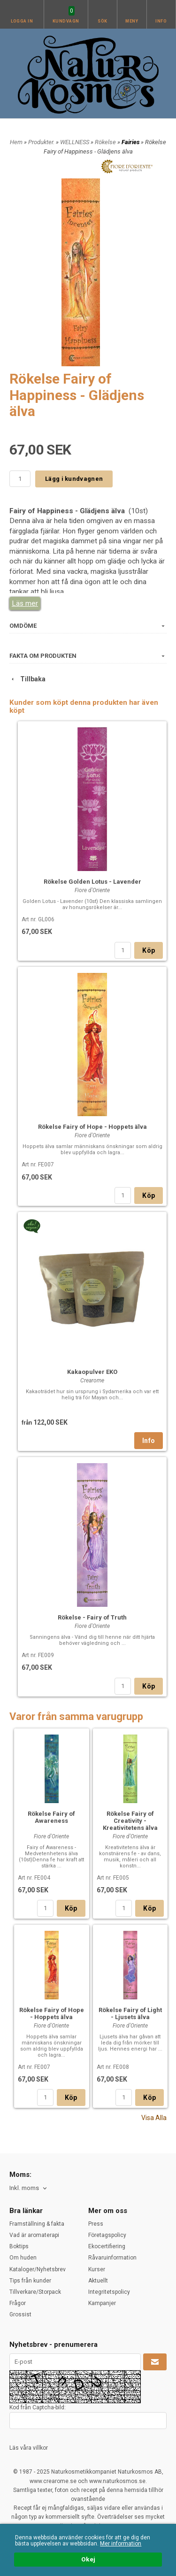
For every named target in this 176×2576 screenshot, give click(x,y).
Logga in (22, 21)
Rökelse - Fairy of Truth (92, 1617)
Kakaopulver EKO (92, 1371)
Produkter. (42, 142)
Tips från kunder (30, 2280)
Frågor (17, 2303)
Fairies (131, 142)
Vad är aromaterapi (34, 2235)
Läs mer (25, 603)
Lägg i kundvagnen (74, 478)
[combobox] (28, 2188)
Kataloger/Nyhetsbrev (37, 2269)
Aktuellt (98, 2280)
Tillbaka (27, 679)
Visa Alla (154, 2117)
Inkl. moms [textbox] (24, 2188)
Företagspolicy (107, 2235)
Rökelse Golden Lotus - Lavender (92, 881)
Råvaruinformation (112, 2257)
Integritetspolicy (109, 2292)
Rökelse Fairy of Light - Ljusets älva (130, 2013)
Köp (148, 950)
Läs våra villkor (28, 2448)
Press (95, 2224)
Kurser (96, 2269)
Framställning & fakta (36, 2224)
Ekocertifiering (106, 2246)
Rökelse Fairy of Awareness (51, 1817)
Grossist (20, 2314)
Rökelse (106, 142)
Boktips (19, 2246)
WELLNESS (75, 142)
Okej (88, 2559)
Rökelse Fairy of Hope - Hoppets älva (92, 1126)
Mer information (120, 2543)
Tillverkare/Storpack (35, 2292)
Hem (16, 142)
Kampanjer (102, 2303)
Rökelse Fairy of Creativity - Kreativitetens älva (130, 1820)
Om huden (23, 2257)
